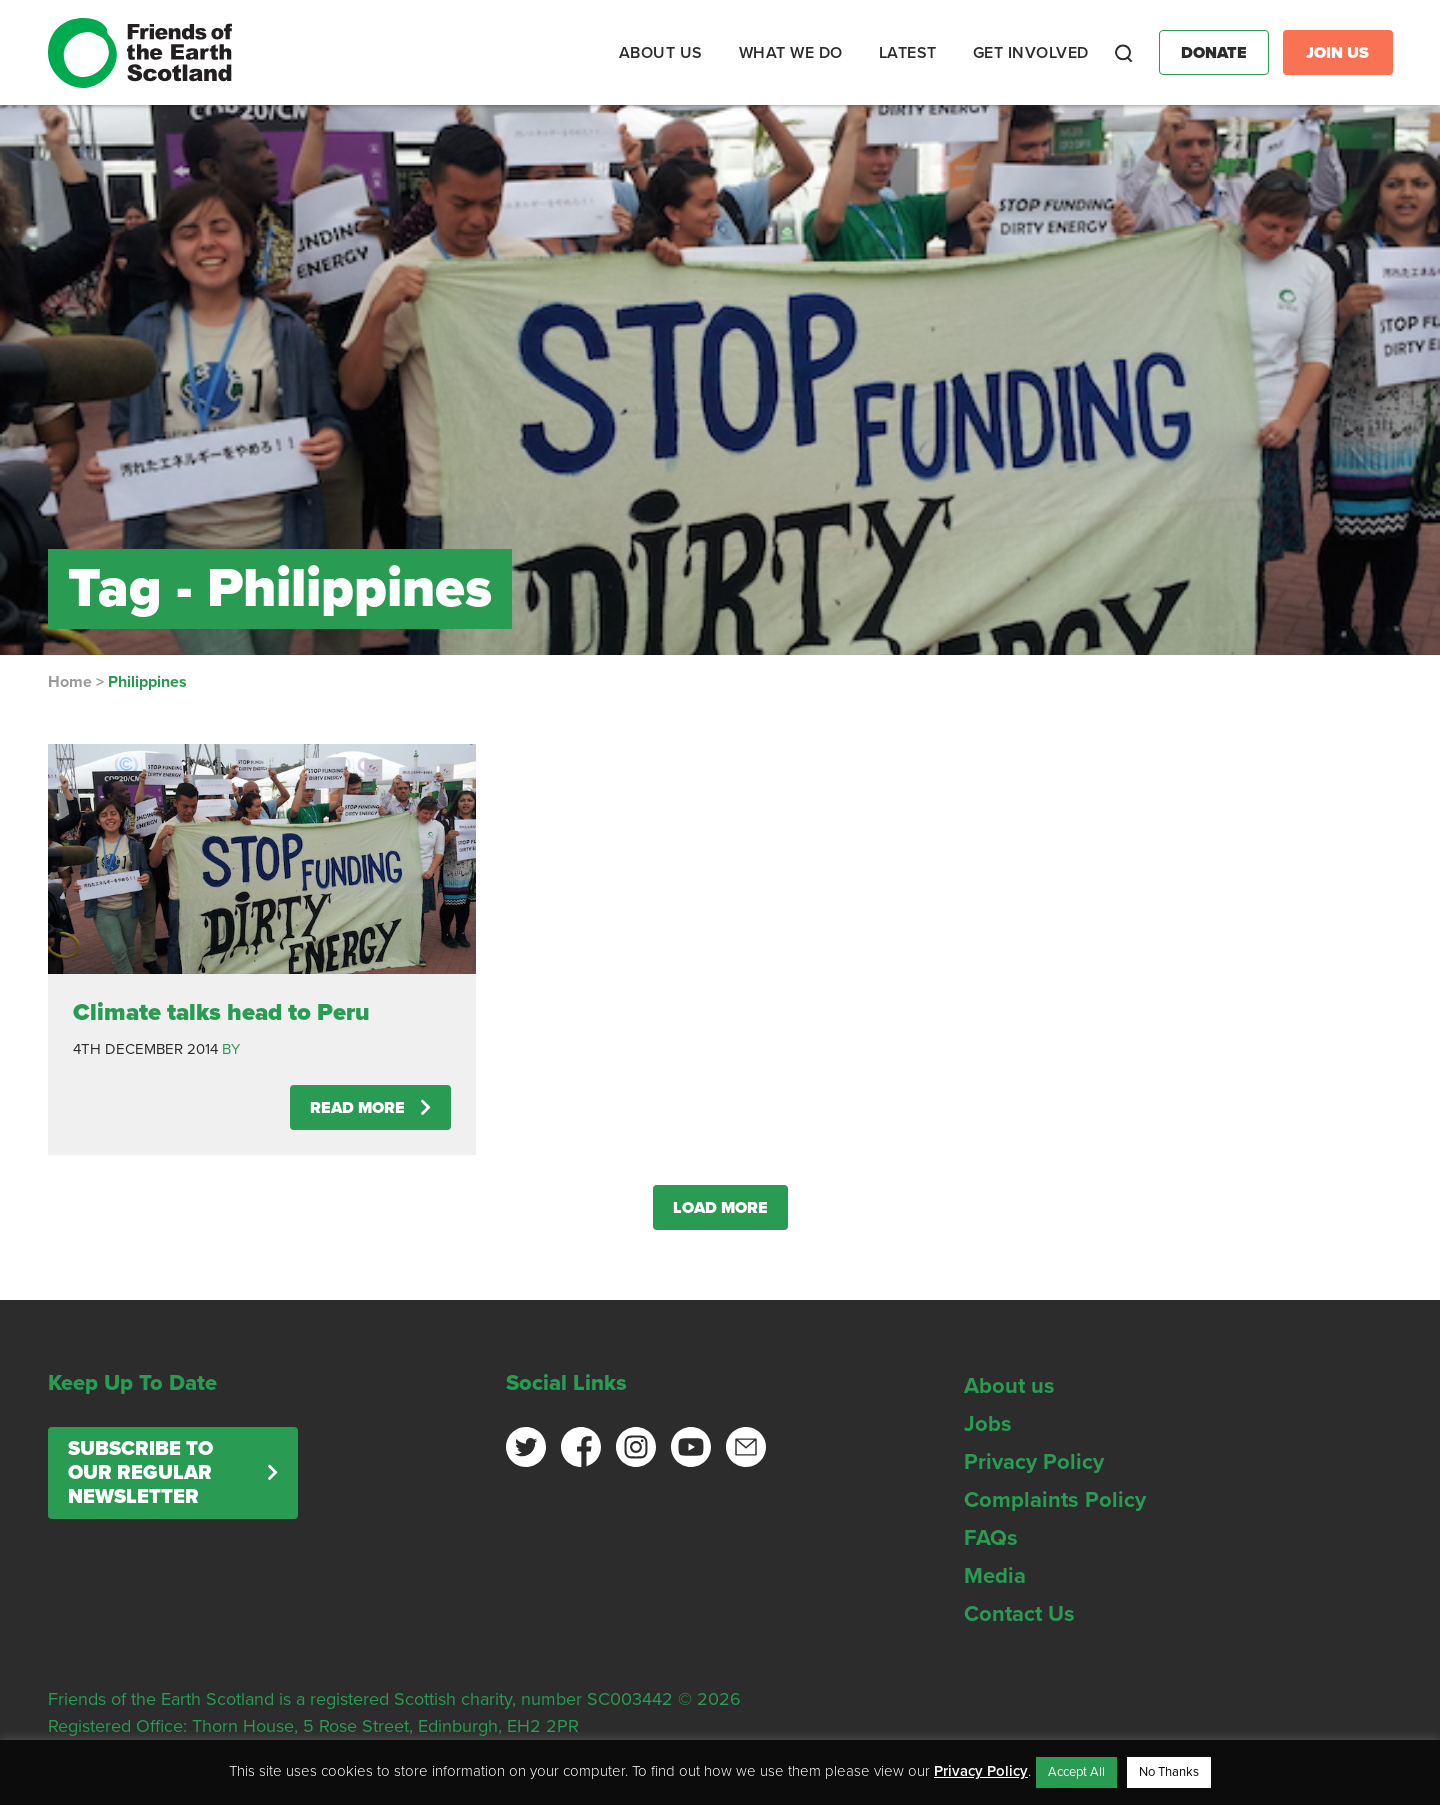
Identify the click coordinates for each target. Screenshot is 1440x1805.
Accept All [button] (1076, 1772)
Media (995, 1576)
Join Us (1337, 53)
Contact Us (1019, 1614)
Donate (1214, 53)
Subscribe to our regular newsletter (140, 1473)
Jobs (988, 1424)
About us (1009, 1386)
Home (70, 682)
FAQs (991, 1538)
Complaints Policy (1055, 1500)
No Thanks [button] (1169, 1772)
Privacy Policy (1034, 1462)
